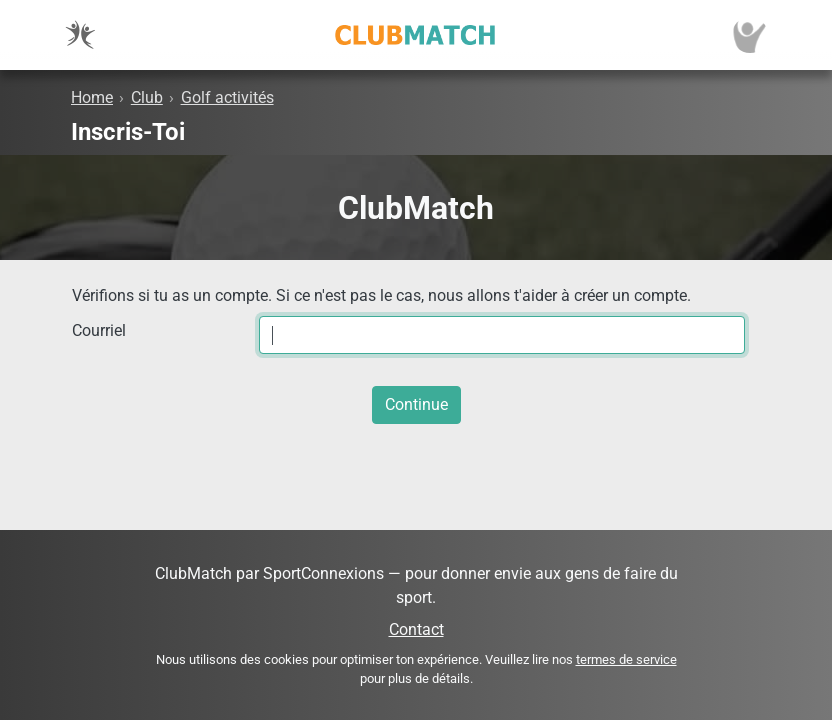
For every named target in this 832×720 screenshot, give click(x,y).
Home (92, 97)
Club (147, 97)
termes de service (626, 659)
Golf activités (227, 97)
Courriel (99, 330)
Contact (416, 629)
